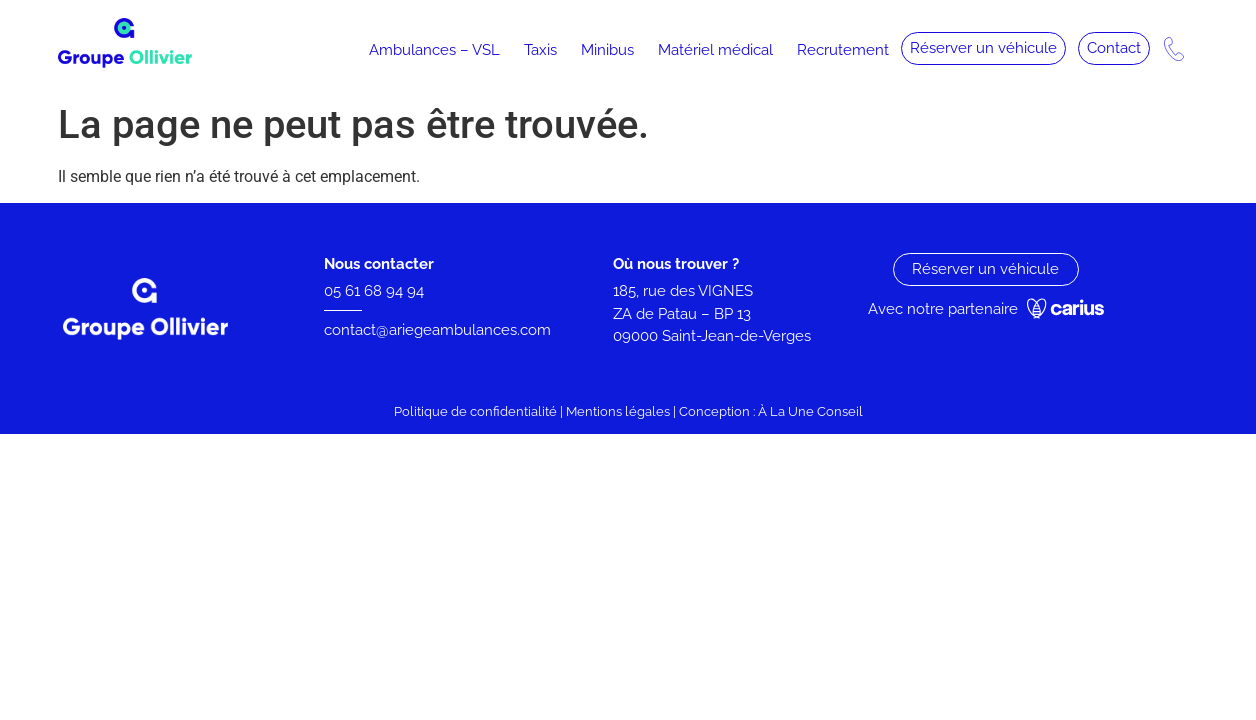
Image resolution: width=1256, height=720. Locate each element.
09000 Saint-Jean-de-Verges (714, 336)
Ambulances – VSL (434, 50)
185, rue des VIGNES (683, 291)
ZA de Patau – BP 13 (682, 314)
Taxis (540, 50)
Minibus (607, 50)
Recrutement (843, 50)
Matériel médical (715, 50)
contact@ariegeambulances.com (437, 330)
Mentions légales (618, 411)
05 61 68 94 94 (374, 291)
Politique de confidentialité (475, 411)
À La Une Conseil (810, 411)
